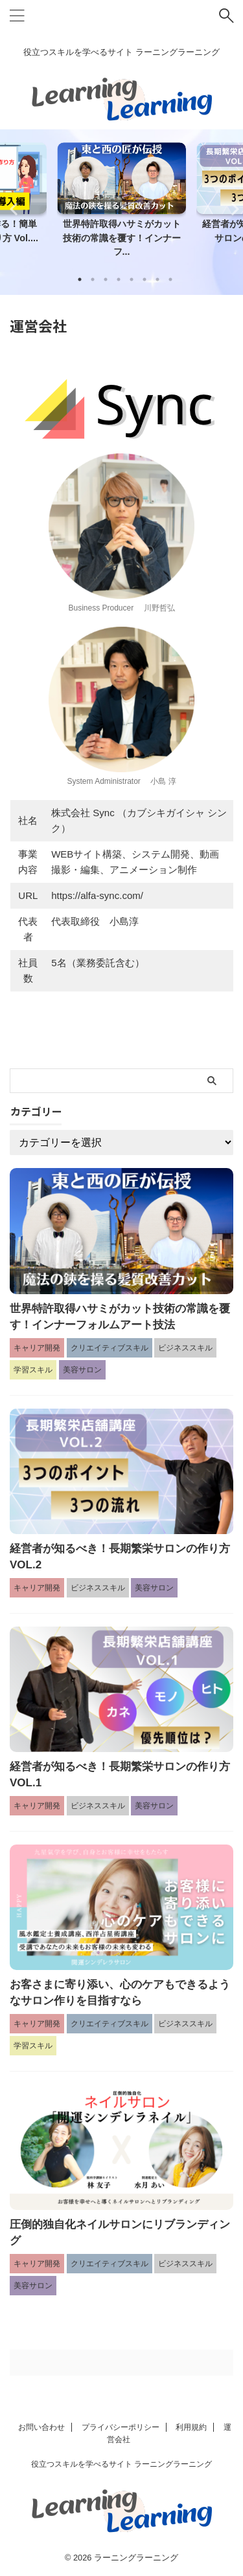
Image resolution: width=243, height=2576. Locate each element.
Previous (12, 209)
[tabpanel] (121, 204)
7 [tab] (157, 279)
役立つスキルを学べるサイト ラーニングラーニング (121, 2464)
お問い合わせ (41, 2427)
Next (231, 209)
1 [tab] (79, 279)
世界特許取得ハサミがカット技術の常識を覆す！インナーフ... (122, 238)
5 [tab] (131, 279)
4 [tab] (118, 279)
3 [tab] (105, 279)
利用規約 (191, 2427)
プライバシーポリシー (120, 2427)
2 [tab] (92, 279)
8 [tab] (170, 279)
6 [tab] (144, 279)
